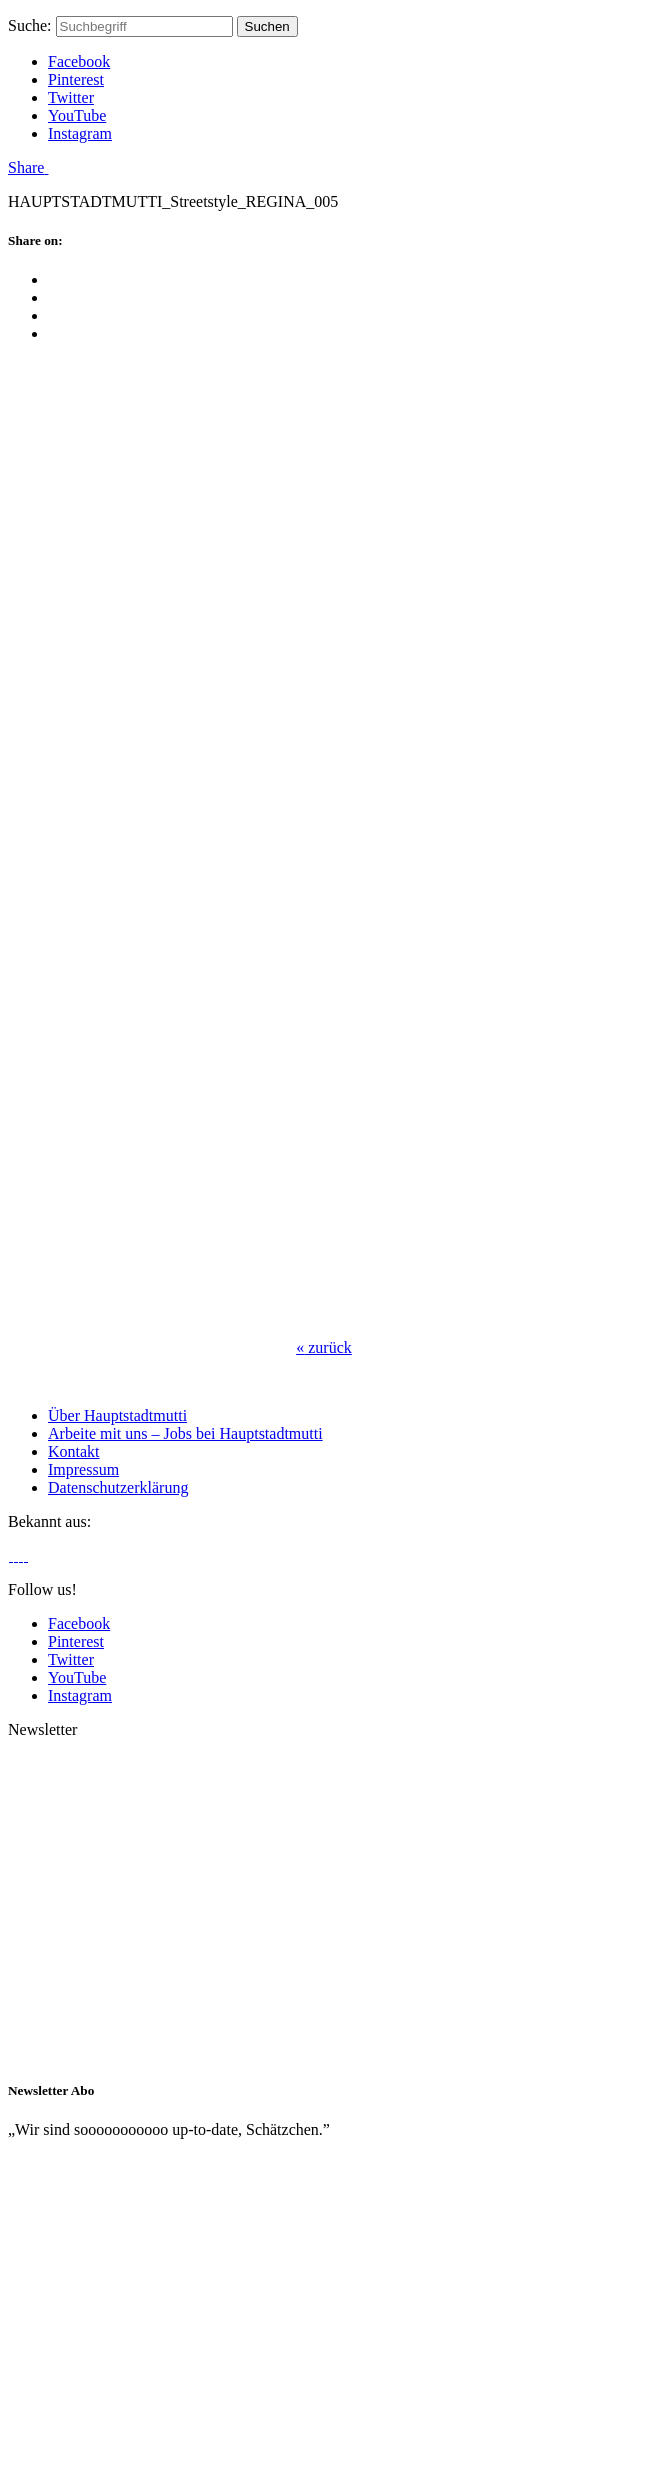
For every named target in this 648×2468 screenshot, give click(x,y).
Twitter (71, 97)
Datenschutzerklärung (118, 1487)
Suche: (30, 25)
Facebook (79, 61)
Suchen (267, 26)
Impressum (83, 1469)
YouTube (77, 115)
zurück (324, 1347)
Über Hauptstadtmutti (117, 1415)
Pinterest (76, 79)
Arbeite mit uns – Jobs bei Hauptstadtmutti (185, 1433)
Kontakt (74, 1451)
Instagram (80, 133)
